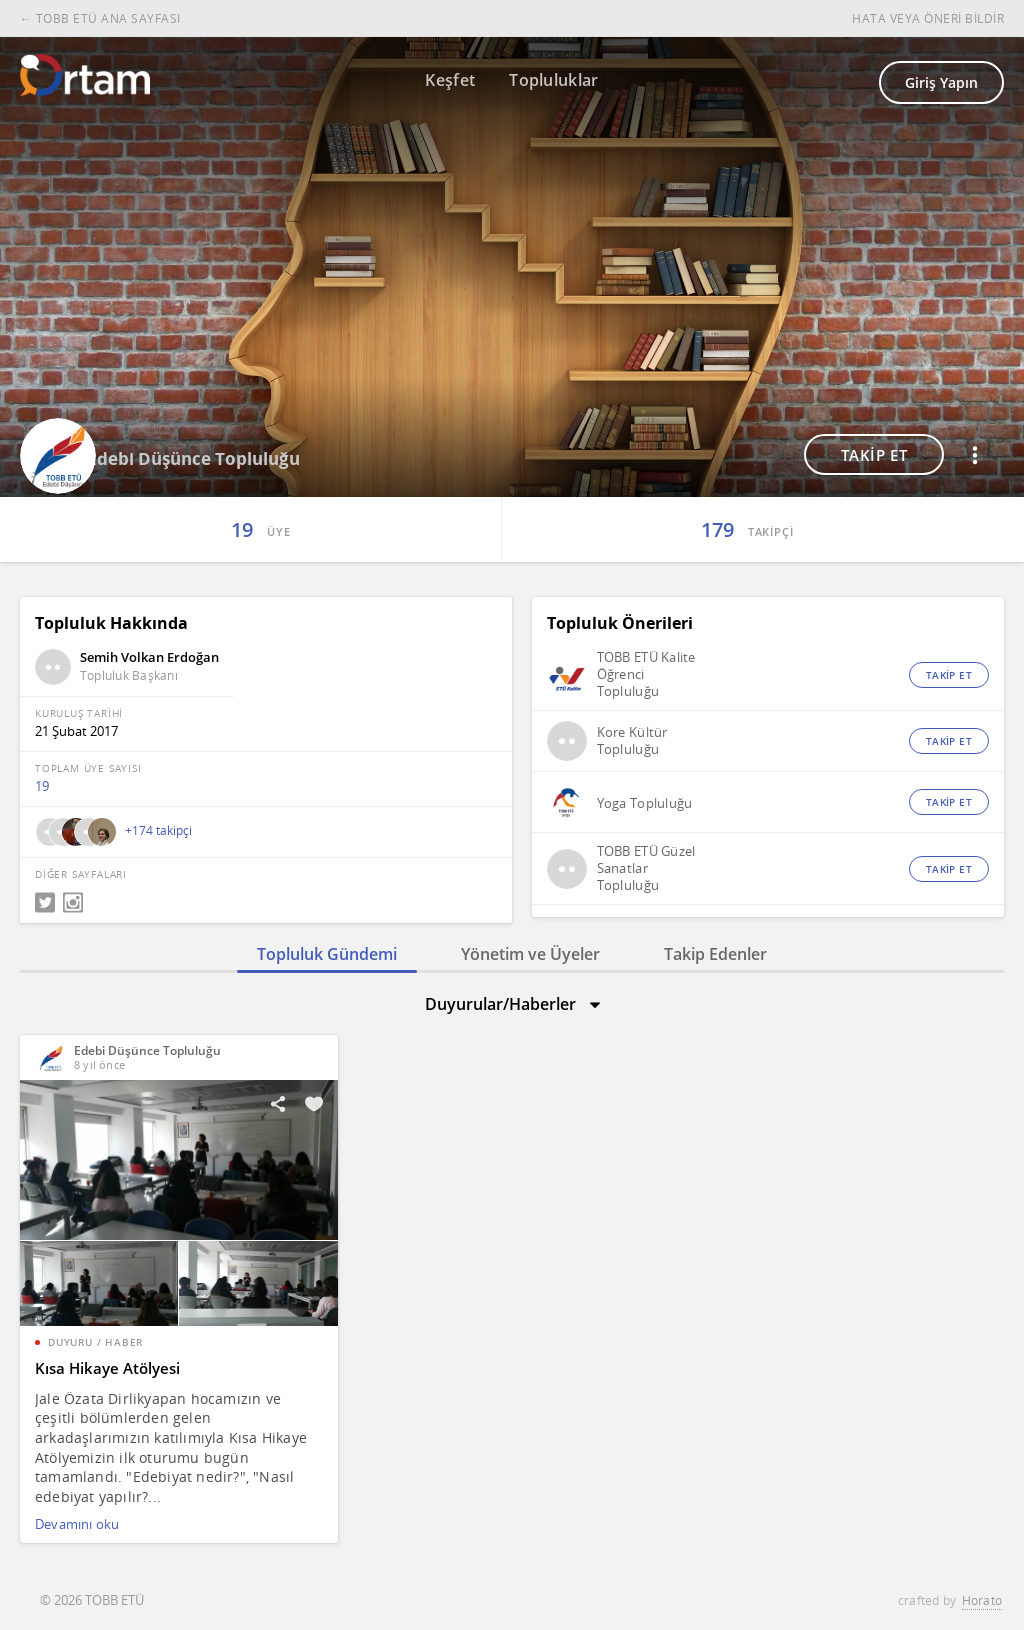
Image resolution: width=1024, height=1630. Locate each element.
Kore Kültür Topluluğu (632, 741)
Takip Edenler (715, 954)
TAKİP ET (874, 455)
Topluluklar (554, 80)
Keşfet (450, 80)
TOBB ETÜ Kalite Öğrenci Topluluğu (646, 674)
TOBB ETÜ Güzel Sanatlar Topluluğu (646, 868)
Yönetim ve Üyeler (530, 954)
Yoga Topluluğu (645, 803)
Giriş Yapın (941, 82)
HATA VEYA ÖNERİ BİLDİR (928, 18)
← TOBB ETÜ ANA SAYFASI (100, 18)
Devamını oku (77, 1524)
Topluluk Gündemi (327, 954)
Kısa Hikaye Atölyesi (107, 1368)
